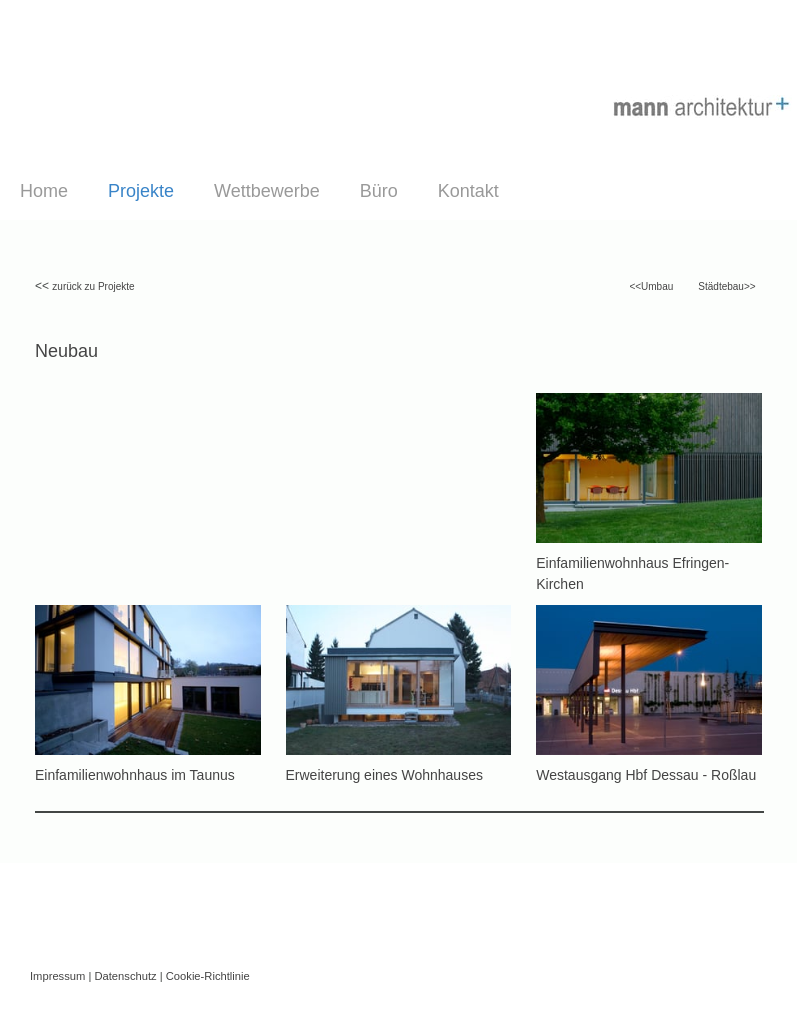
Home (44, 191)
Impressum (57, 976)
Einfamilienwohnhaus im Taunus (135, 775)
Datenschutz (125, 976)
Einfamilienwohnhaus (602, 563)
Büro (379, 191)
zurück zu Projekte (93, 286)
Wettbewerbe (267, 191)
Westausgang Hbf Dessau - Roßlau (646, 775)
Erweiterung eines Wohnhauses (384, 775)
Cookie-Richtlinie (208, 976)
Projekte (141, 191)
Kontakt (468, 191)
